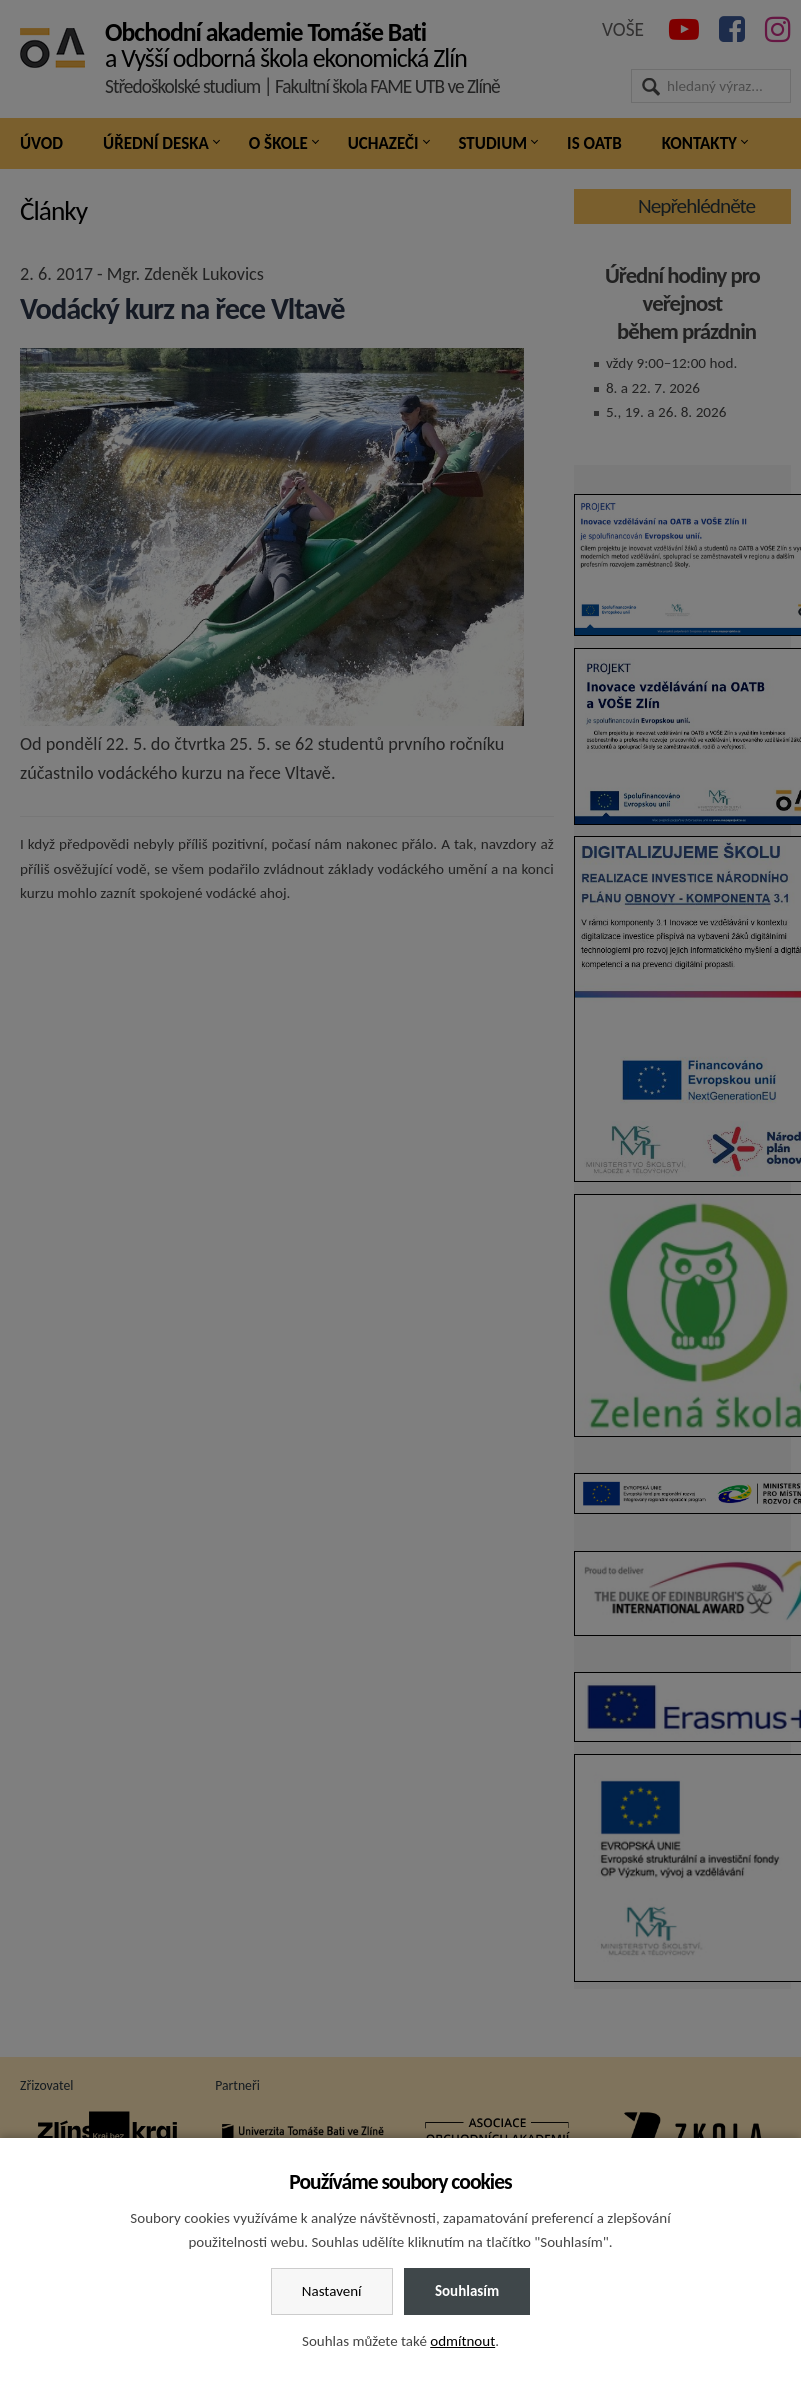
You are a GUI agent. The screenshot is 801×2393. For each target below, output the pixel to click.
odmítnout (462, 2341)
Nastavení (332, 2291)
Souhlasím (467, 2291)
